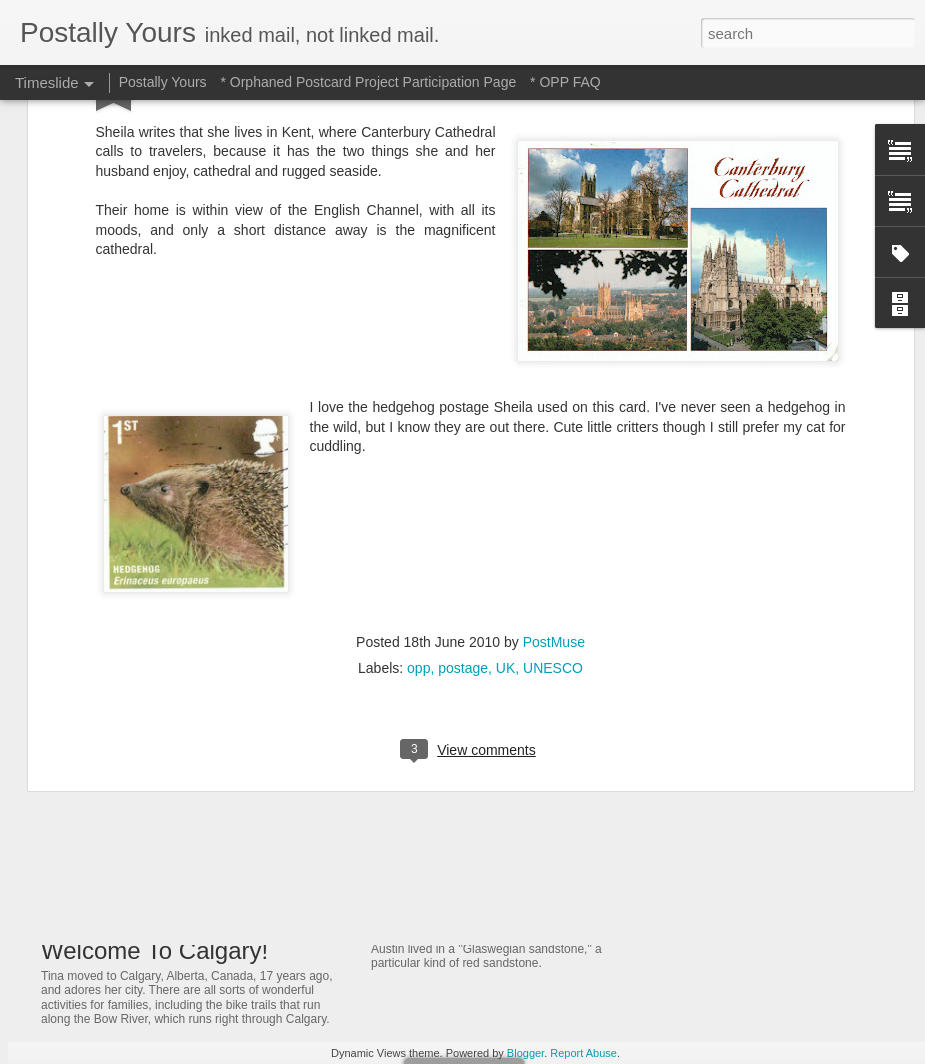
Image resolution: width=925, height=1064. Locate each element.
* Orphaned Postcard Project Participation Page (368, 82)
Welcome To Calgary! (154, 950)
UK (505, 415)
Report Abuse (583, 1053)
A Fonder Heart (718, 773)
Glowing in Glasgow (450, 855)
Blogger (525, 1053)
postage (463, 415)
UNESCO (553, 415)
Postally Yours (163, 82)
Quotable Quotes (724, 913)
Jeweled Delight (434, 753)
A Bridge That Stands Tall (749, 808)
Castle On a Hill (719, 843)
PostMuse (554, 389)
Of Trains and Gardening (747, 668)
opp (418, 415)
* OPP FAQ (565, 82)
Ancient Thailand (723, 703)
